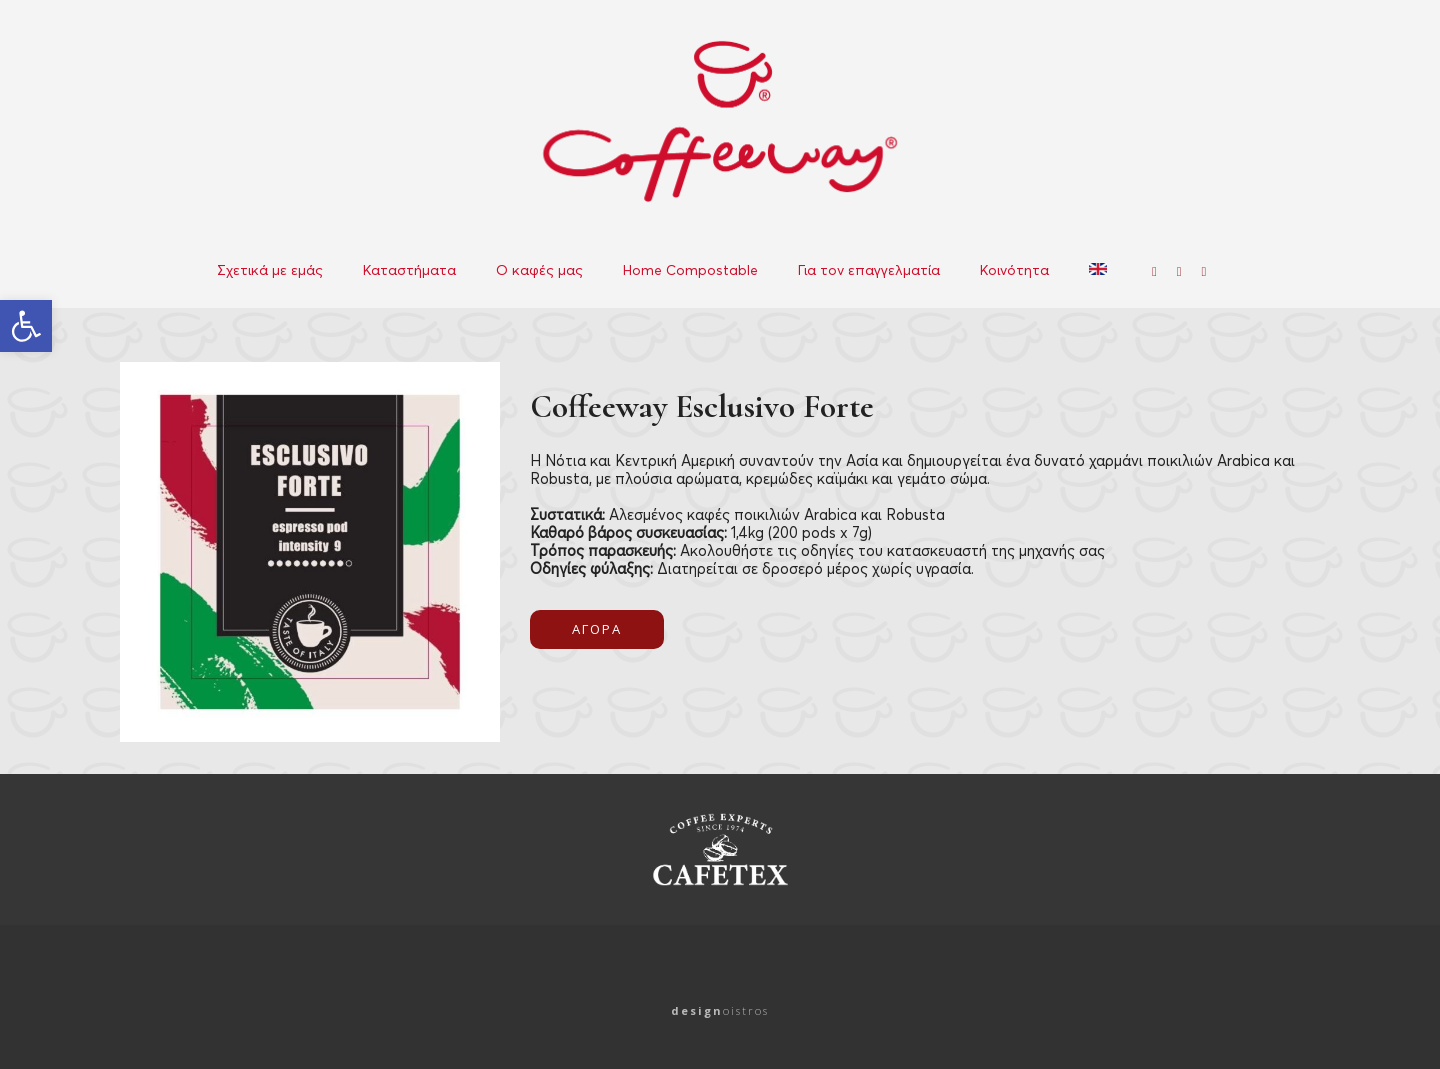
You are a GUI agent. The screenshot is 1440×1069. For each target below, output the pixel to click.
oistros (720, 1010)
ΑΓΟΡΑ (597, 629)
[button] (26, 326)
